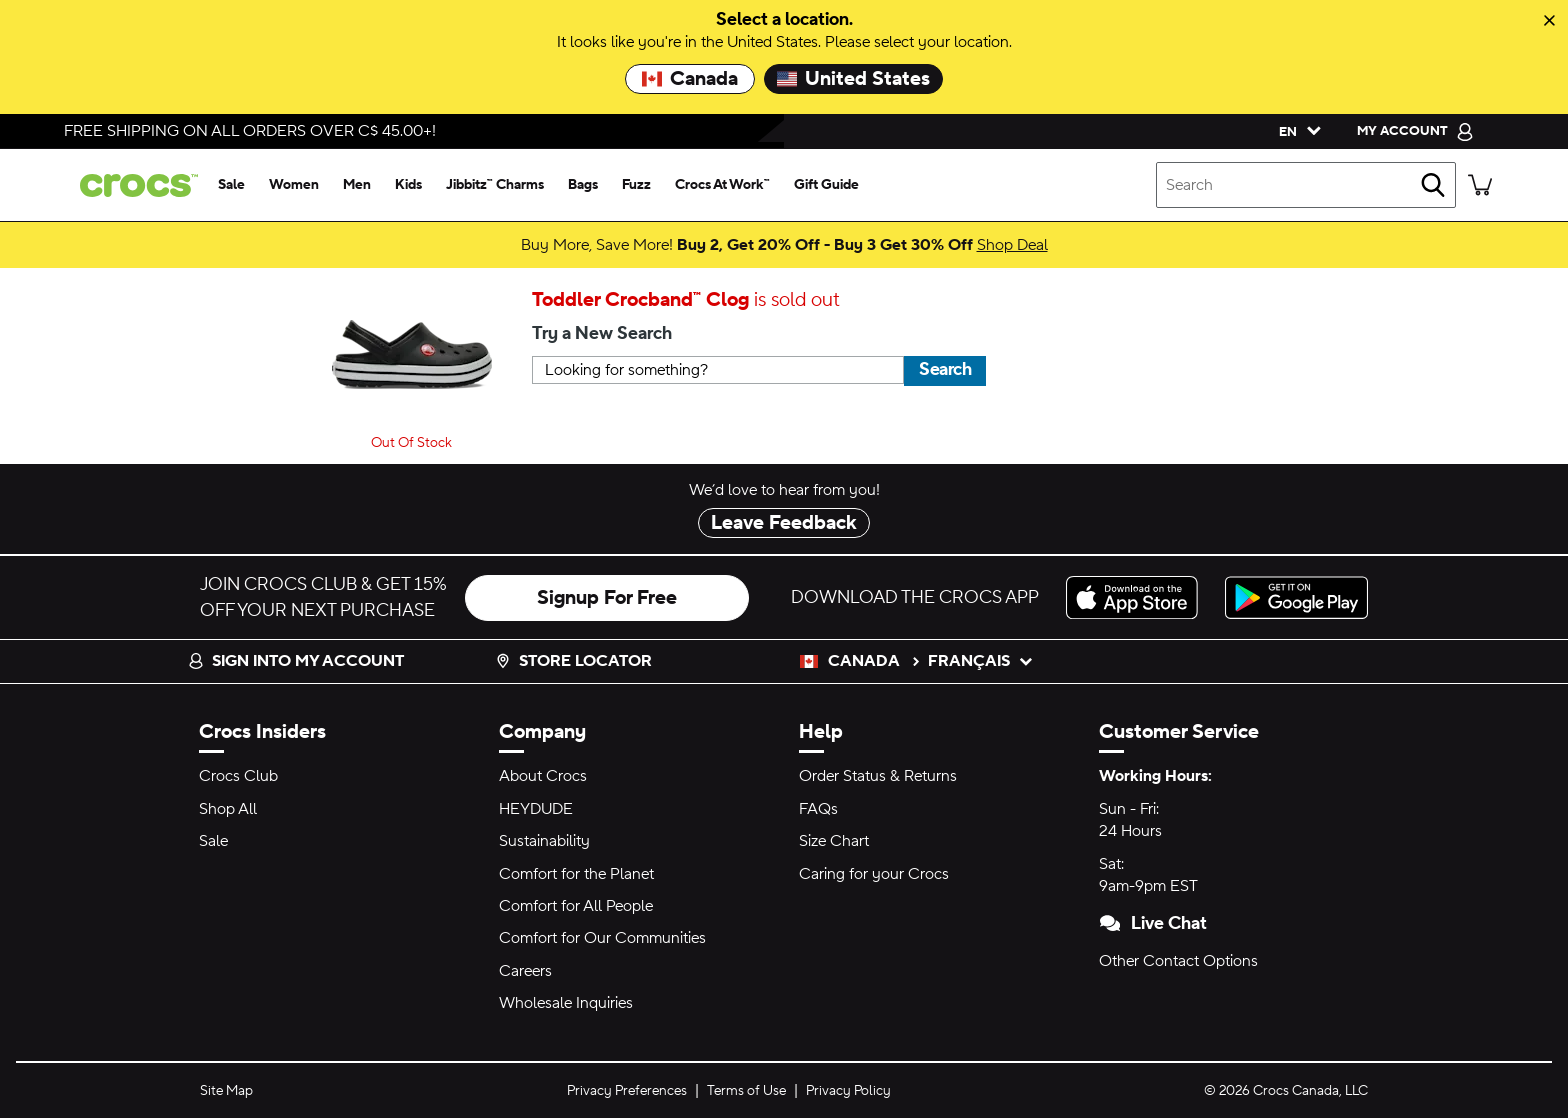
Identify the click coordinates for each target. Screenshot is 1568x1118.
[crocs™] (135, 185)
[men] (357, 185)
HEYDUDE (536, 809)
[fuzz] (636, 185)
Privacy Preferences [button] (627, 1091)
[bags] (583, 185)
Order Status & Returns (878, 776)
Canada (690, 79)
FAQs (818, 809)
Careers (525, 971)
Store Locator (573, 661)
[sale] (231, 185)
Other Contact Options (1178, 961)
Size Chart (834, 841)
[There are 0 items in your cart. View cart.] (1480, 185)
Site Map (226, 1091)
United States (853, 79)
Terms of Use (746, 1091)
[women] (294, 185)
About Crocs (543, 776)
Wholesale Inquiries (566, 1003)
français (981, 661)
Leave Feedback (784, 523)
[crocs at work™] (722, 185)
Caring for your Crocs (874, 874)
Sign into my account (296, 661)
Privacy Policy (848, 1091)
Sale (213, 841)
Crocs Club (238, 776)
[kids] (408, 185)
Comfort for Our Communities (602, 938)
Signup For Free (607, 598)
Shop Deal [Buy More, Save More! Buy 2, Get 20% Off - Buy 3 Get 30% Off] (1012, 245)
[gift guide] (826, 185)
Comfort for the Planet (576, 874)
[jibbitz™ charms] (495, 185)
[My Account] (1415, 131)
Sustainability (544, 841)
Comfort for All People (576, 906)
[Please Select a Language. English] (1295, 131)
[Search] (1433, 185)
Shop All (228, 809)
